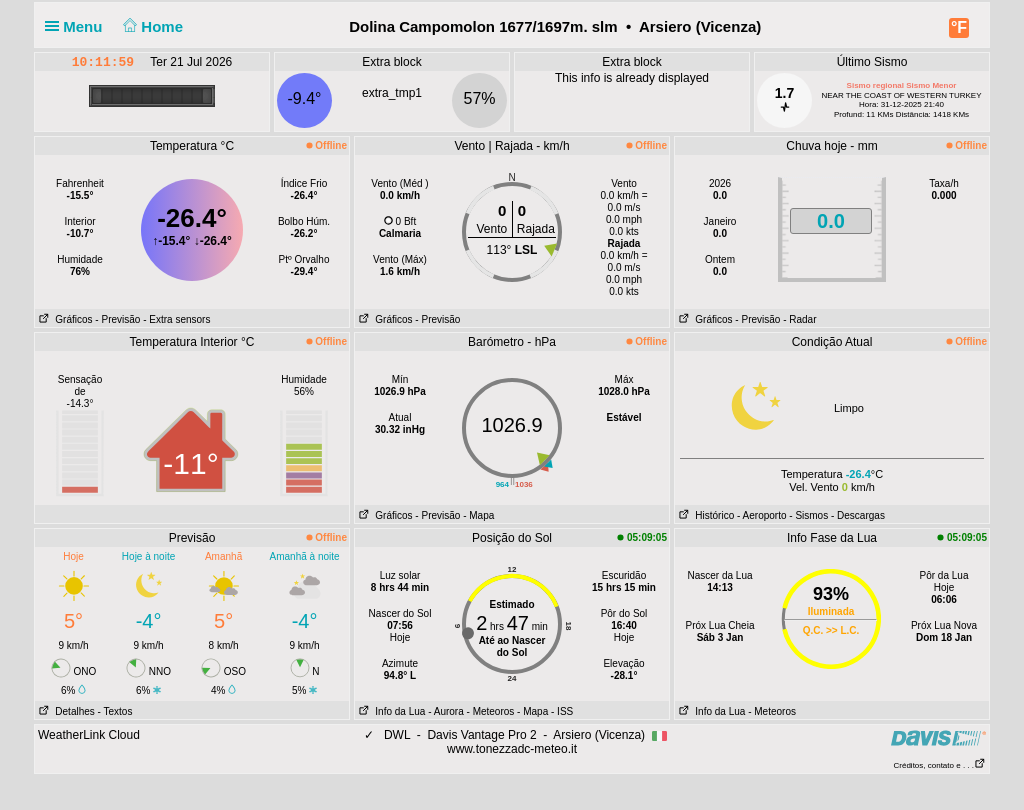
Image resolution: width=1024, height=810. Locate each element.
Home (151, 26)
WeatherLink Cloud (89, 735)
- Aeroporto (761, 515)
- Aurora (446, 711)
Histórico (704, 515)
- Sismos (808, 515)
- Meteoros (491, 711)
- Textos (115, 711)
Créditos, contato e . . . (940, 765)
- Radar (799, 319)
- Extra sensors (176, 319)
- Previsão (117, 319)
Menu (78, 26)
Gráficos (64, 319)
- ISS (562, 711)
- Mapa (478, 515)
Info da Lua (390, 711)
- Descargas (858, 515)
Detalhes (65, 711)
